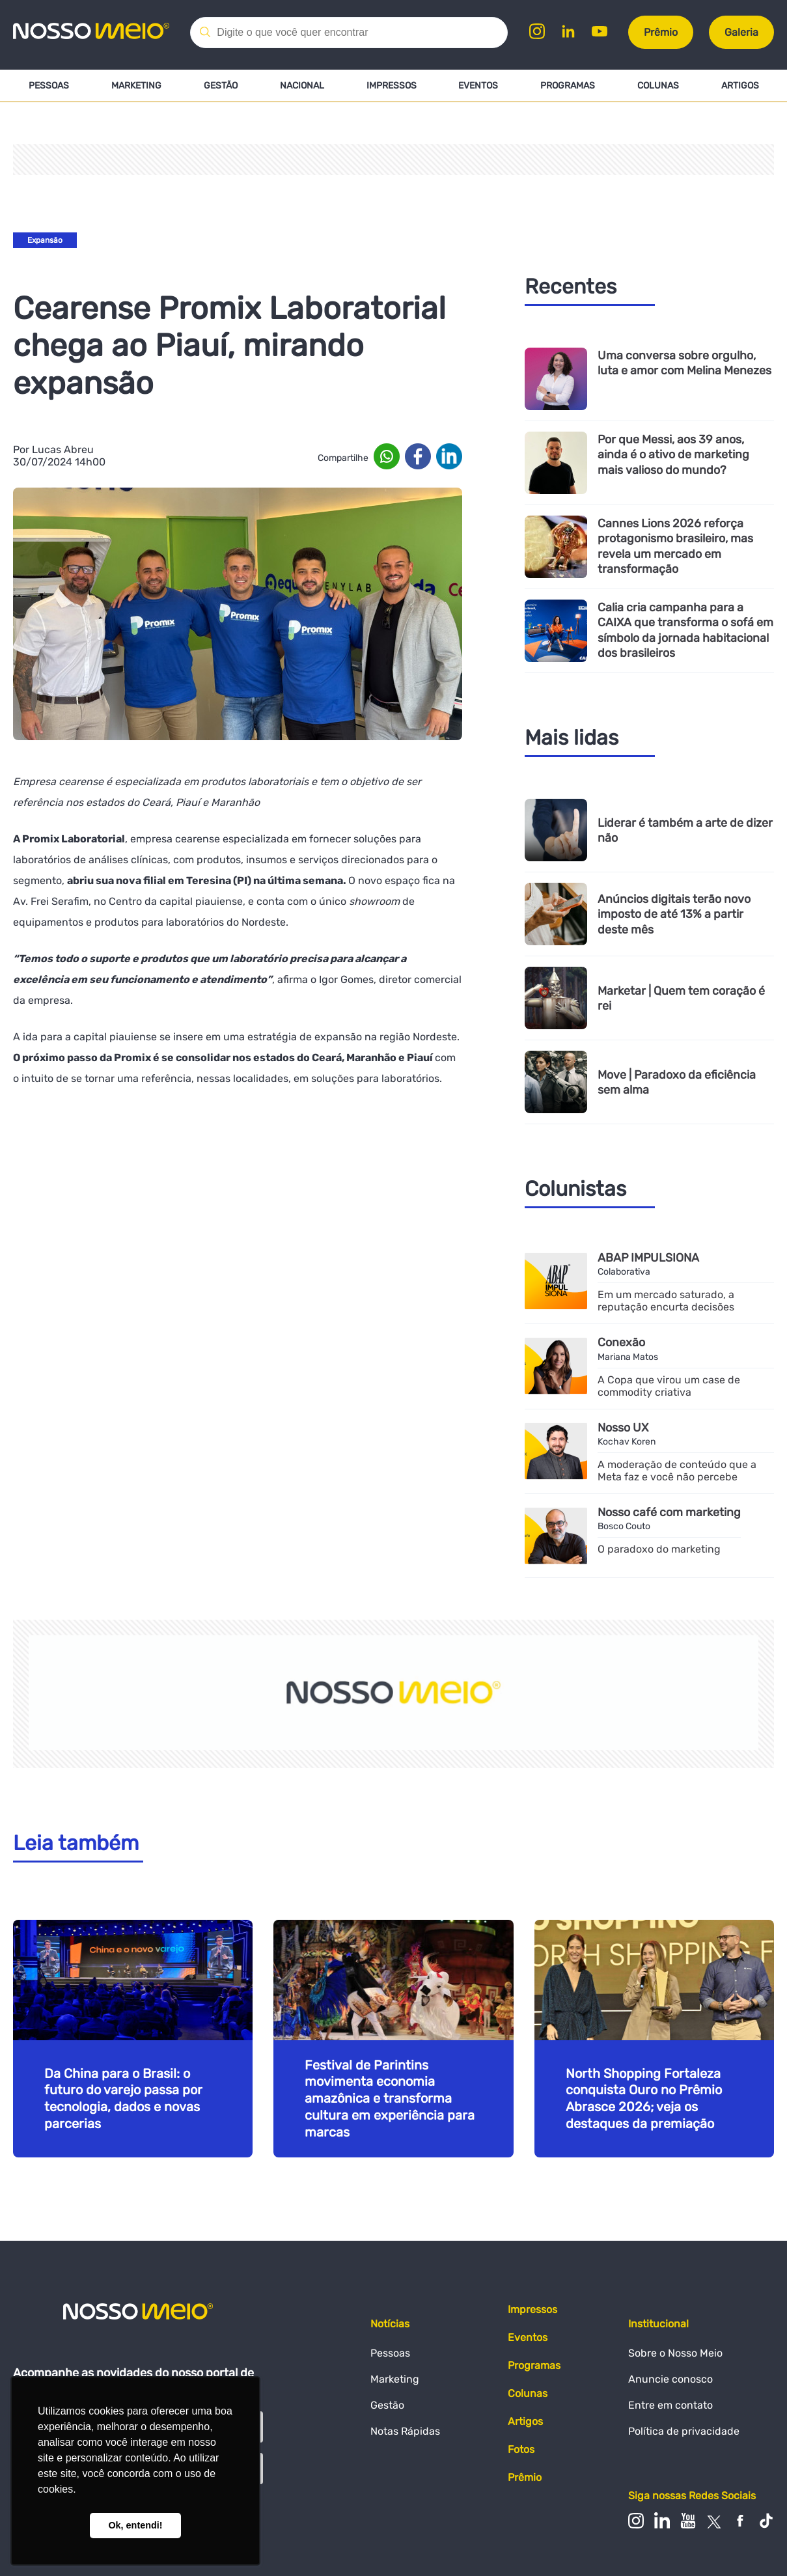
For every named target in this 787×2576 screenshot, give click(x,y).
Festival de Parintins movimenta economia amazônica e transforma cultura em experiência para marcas (390, 2098)
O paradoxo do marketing (659, 1550)
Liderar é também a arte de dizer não (685, 830)
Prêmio (661, 32)
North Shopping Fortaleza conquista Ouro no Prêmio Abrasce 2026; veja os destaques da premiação (644, 2099)
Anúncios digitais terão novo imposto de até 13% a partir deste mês (674, 914)
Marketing (136, 85)
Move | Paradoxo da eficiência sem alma (677, 1082)
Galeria (741, 32)
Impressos (391, 85)
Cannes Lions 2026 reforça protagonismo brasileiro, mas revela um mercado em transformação (675, 545)
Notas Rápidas (405, 2431)
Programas (567, 85)
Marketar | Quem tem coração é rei (681, 998)
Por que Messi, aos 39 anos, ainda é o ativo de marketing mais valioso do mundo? (673, 454)
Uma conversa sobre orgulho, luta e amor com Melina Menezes (684, 362)
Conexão (621, 1342)
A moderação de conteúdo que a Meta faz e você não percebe (677, 1470)
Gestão (221, 85)
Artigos (740, 85)
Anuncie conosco (670, 2379)
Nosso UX (623, 1427)
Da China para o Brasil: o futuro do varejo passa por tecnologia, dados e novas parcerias (123, 2099)
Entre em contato (670, 2405)
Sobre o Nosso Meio (675, 2353)
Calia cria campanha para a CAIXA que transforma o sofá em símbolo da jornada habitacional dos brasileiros (685, 629)
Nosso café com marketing (669, 1512)
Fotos (521, 2450)
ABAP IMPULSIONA (649, 1257)
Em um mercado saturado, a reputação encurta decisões (666, 1300)
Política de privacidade (683, 2431)
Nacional (302, 85)
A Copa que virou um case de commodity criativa (669, 1386)
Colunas (658, 85)
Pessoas (49, 85)
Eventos (478, 85)
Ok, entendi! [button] (135, 2525)
